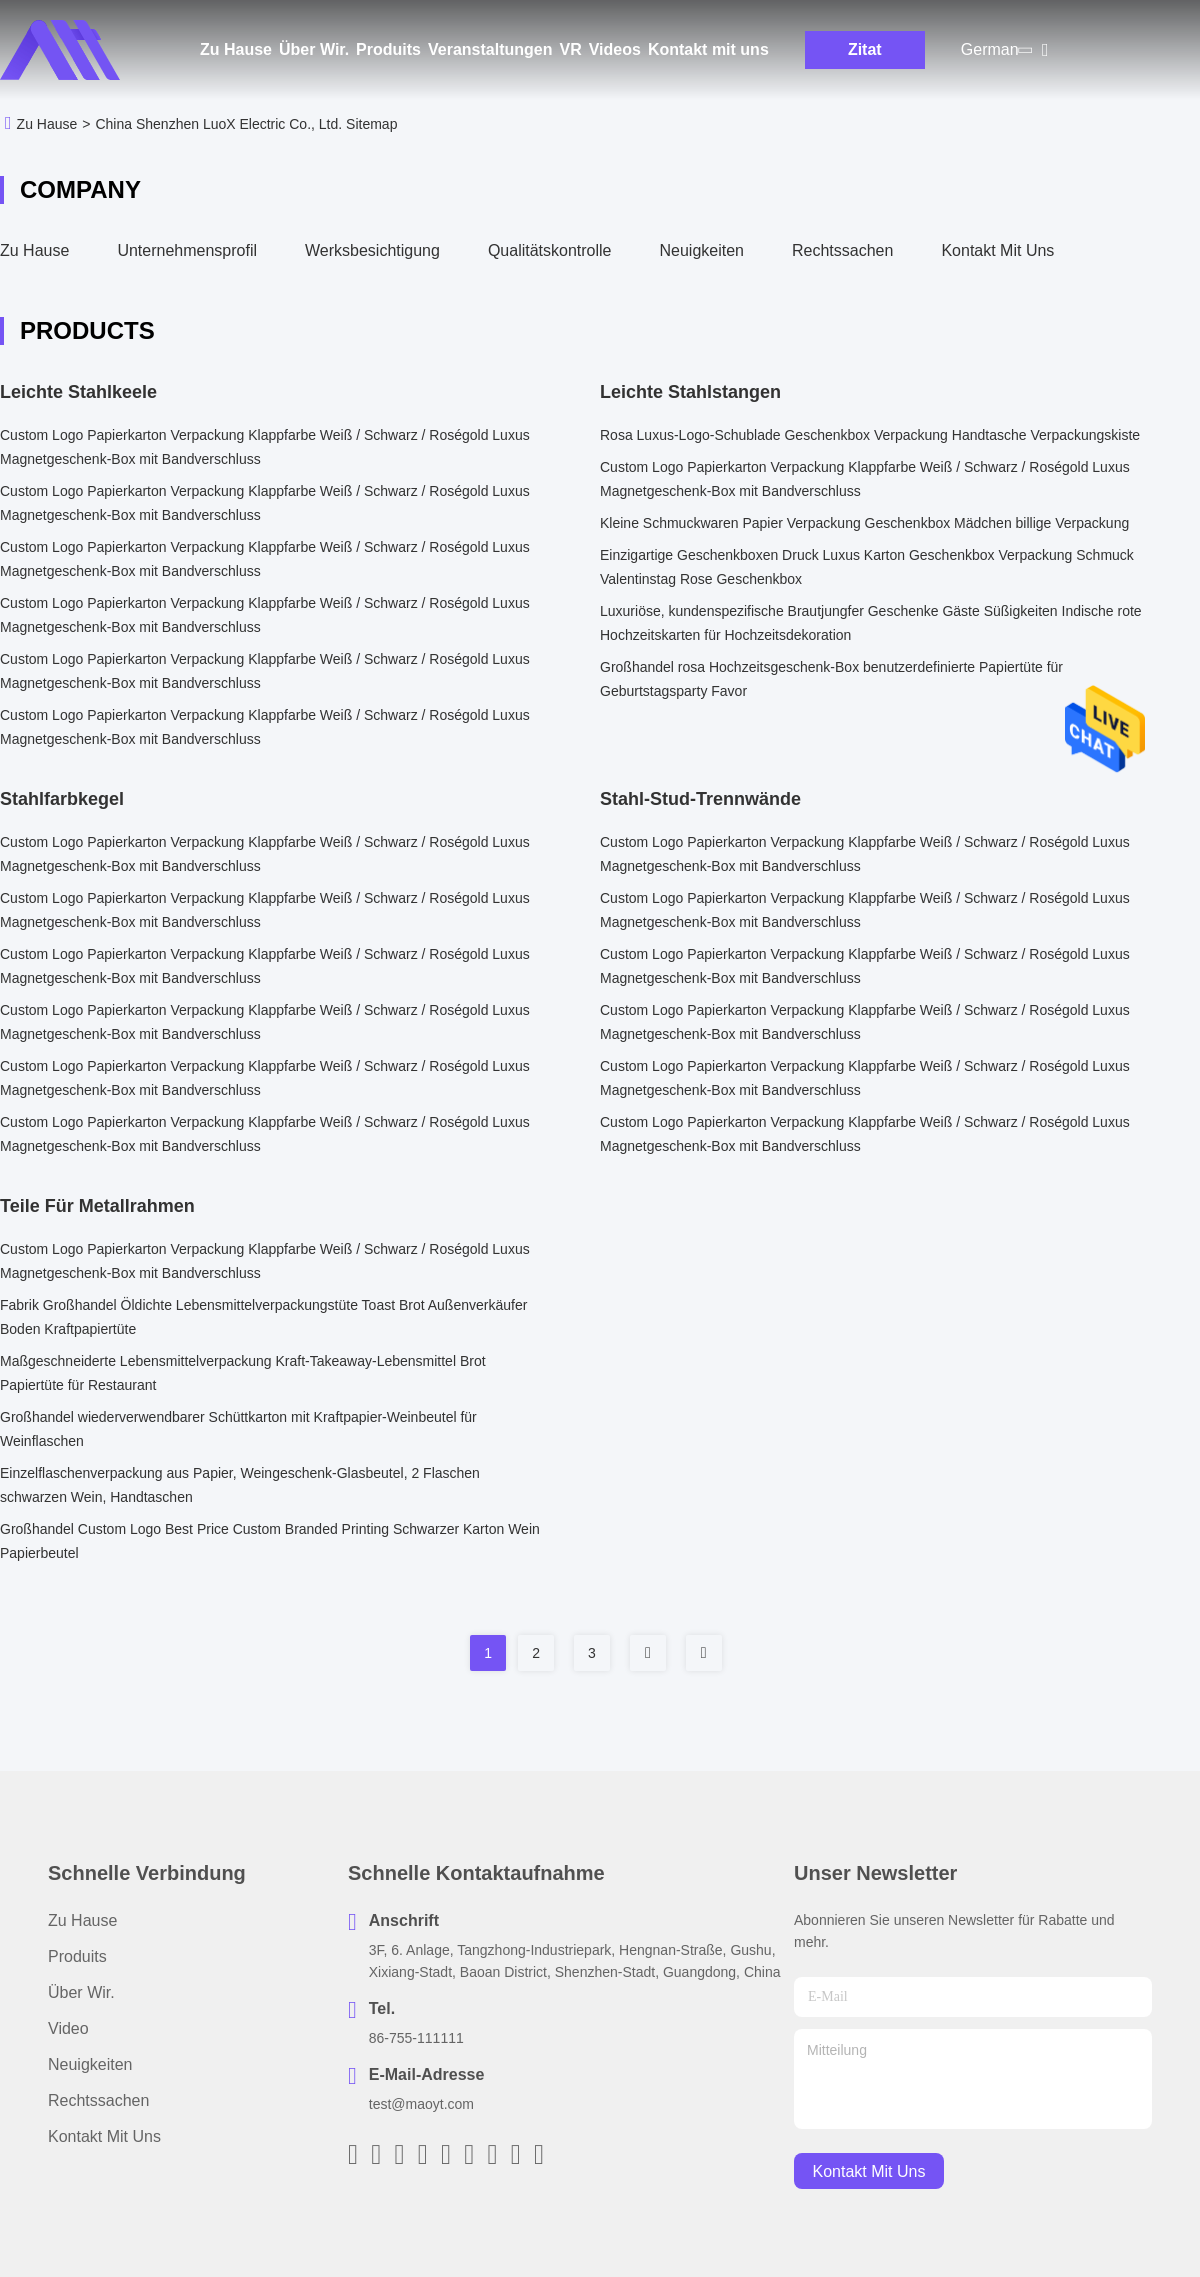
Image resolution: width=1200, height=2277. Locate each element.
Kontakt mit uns (708, 49)
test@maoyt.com (421, 2104)
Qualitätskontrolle (550, 250)
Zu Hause (236, 49)
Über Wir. (314, 49)
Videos (615, 49)
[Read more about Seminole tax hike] (648, 1653)
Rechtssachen (842, 250)
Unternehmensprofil (187, 250)
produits (77, 1956)
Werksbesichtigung (372, 250)
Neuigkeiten (702, 250)
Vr (570, 49)
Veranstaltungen (490, 49)
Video (68, 2028)
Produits (388, 49)
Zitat (865, 49)
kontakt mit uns (869, 2171)
